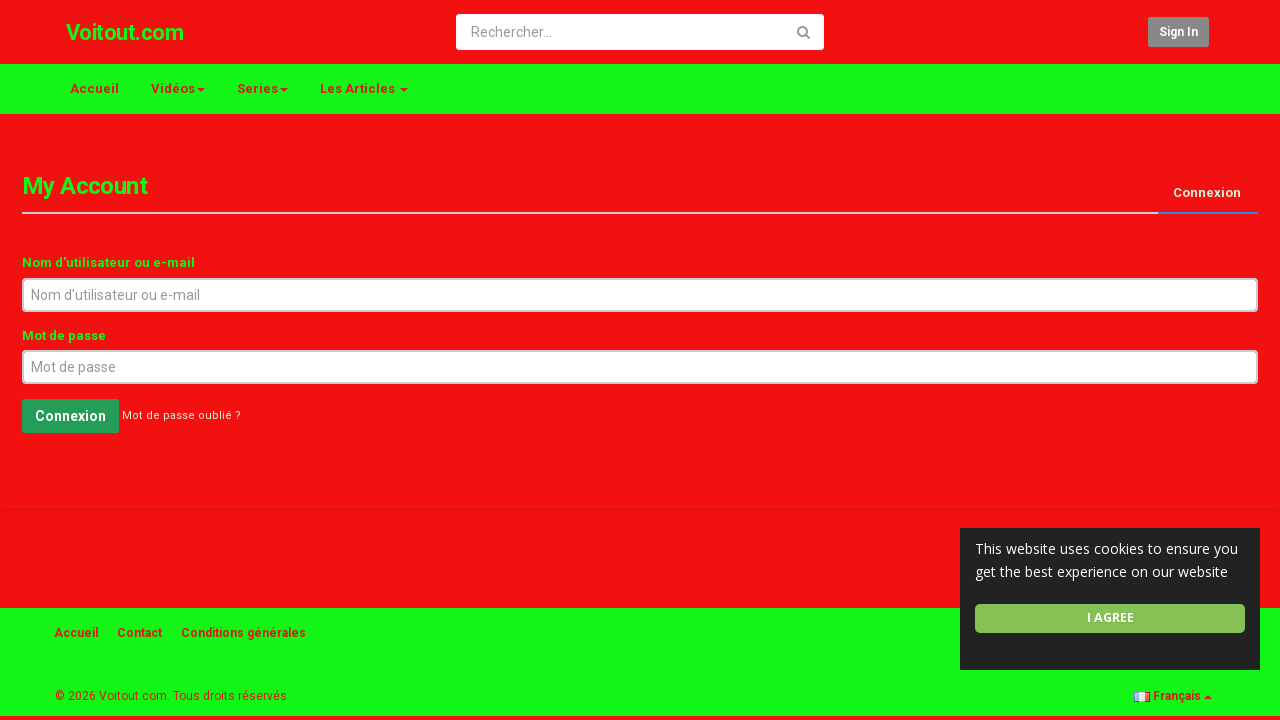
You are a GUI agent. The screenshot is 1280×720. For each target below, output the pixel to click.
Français (1173, 696)
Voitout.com (124, 32)
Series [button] (262, 88)
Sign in (1178, 32)
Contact (139, 633)
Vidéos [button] (178, 88)
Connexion (1207, 192)
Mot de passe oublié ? (181, 416)
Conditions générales (243, 633)
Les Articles (364, 88)
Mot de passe (64, 335)
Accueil (94, 88)
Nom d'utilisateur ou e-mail (108, 262)
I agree (1110, 617)
